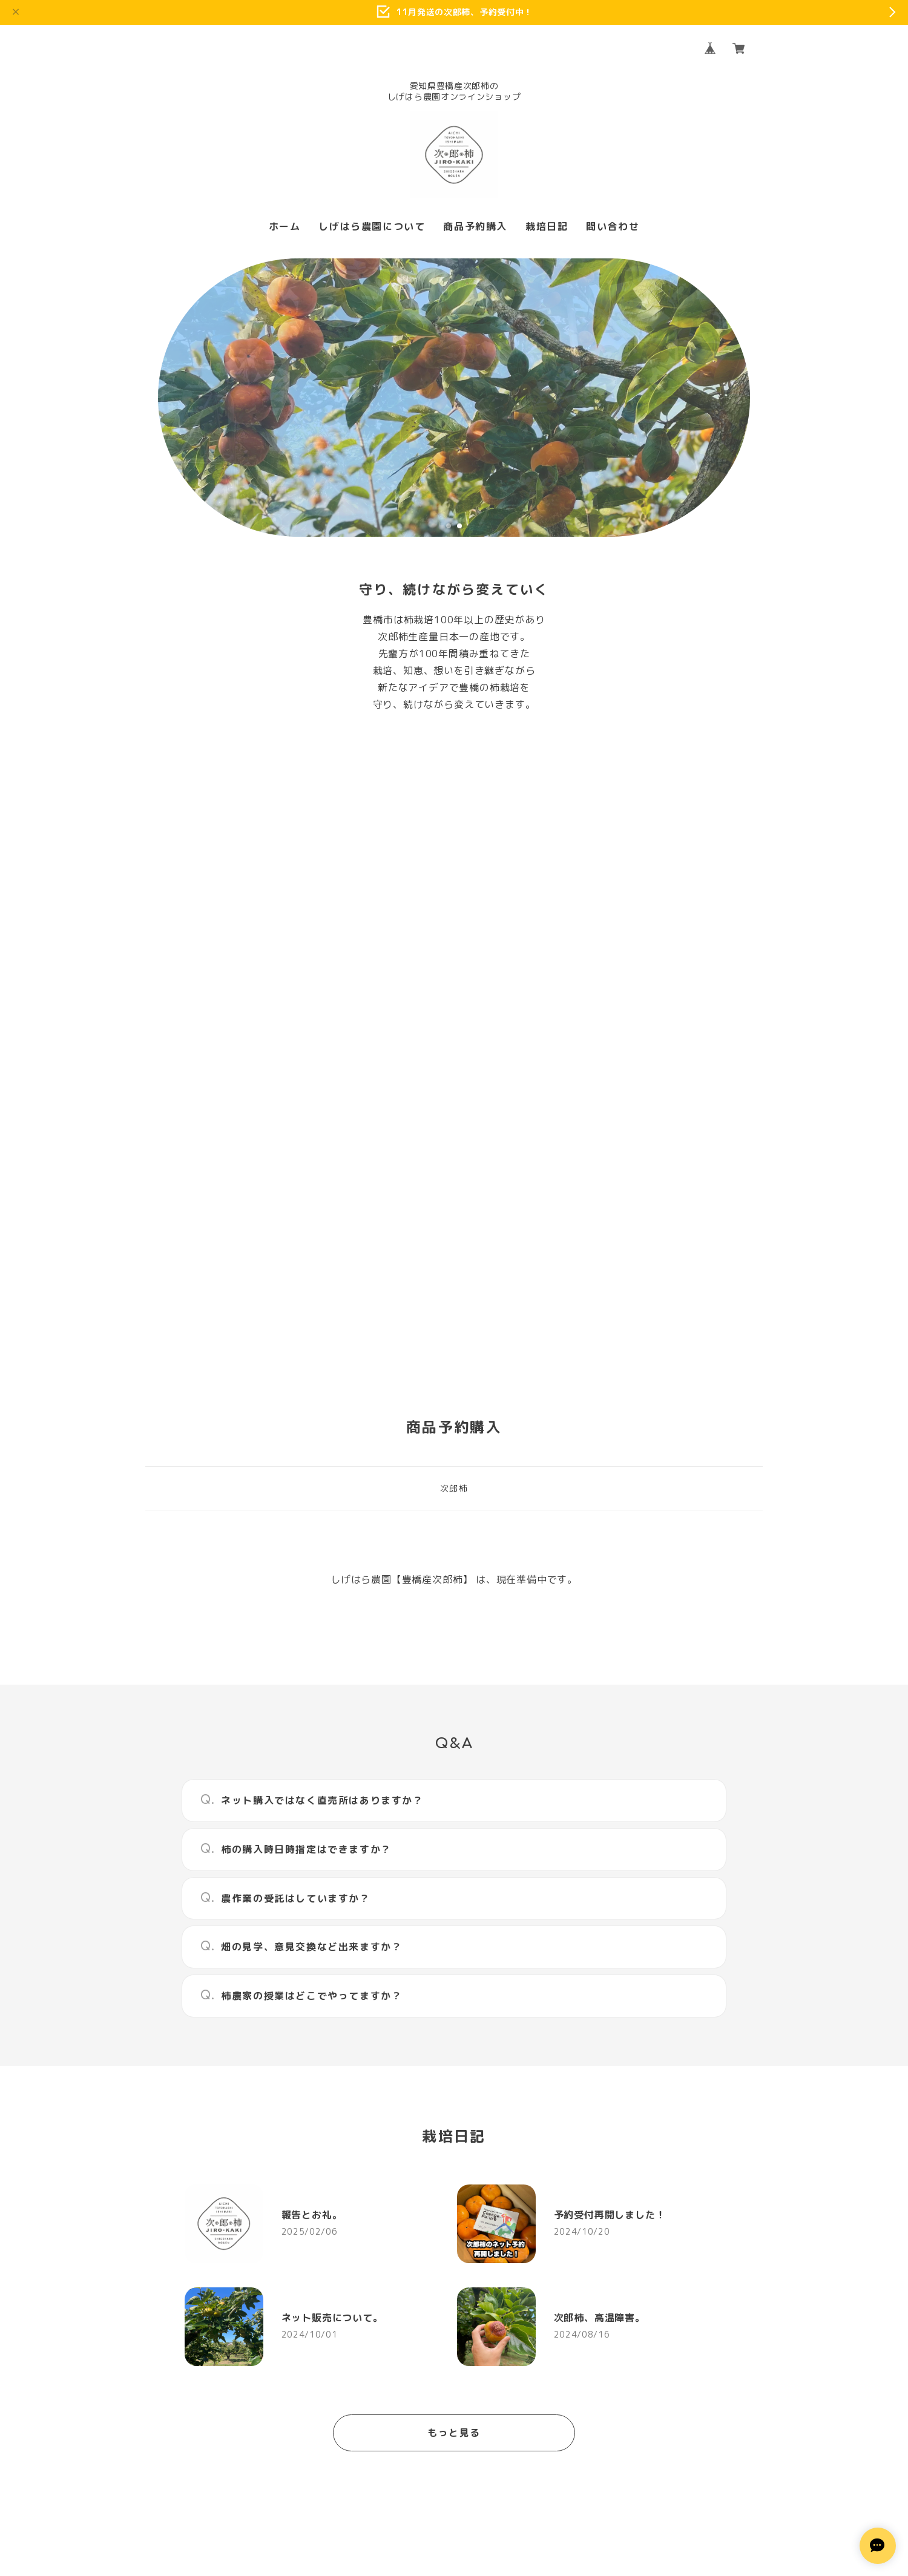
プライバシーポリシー (398, 2447)
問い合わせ (612, 226)
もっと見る (454, 2036)
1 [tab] (448, 525)
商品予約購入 (475, 226)
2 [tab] (459, 525)
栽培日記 (546, 226)
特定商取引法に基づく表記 (501, 2447)
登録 (586, 2308)
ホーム (285, 226)
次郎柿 (454, 1092)
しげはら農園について (371, 226)
